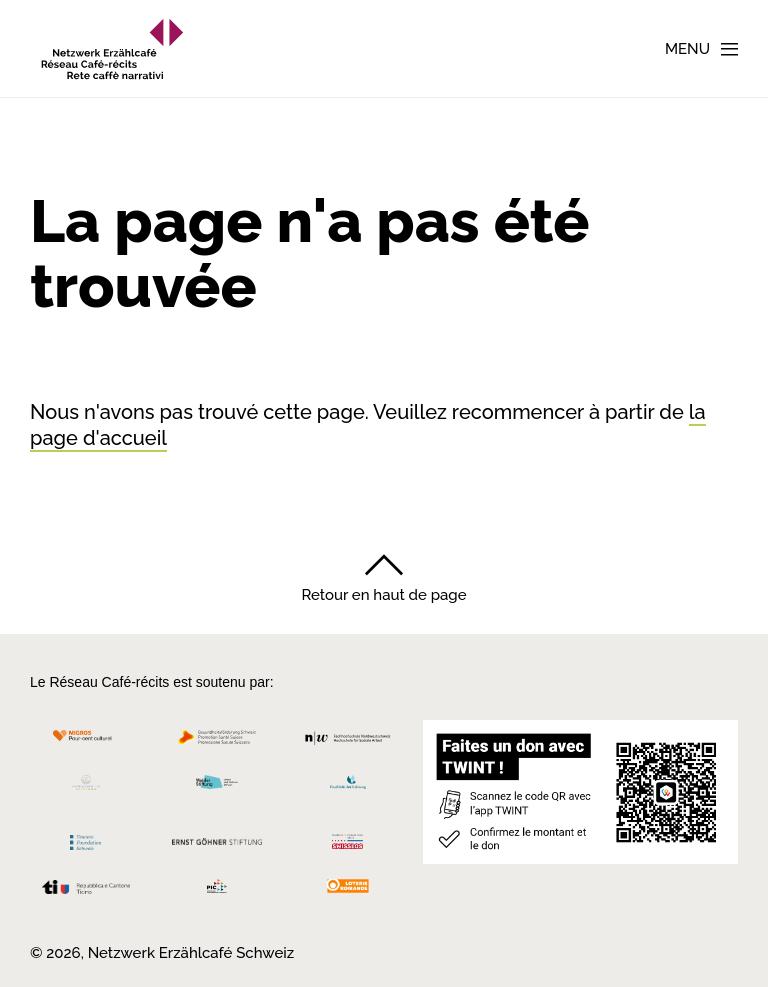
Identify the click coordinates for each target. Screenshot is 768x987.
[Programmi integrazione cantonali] (217, 891)
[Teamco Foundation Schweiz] (86, 840)
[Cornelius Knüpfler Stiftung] (86, 787)
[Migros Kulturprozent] (86, 742)
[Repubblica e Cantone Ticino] (86, 892)
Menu (687, 49)
